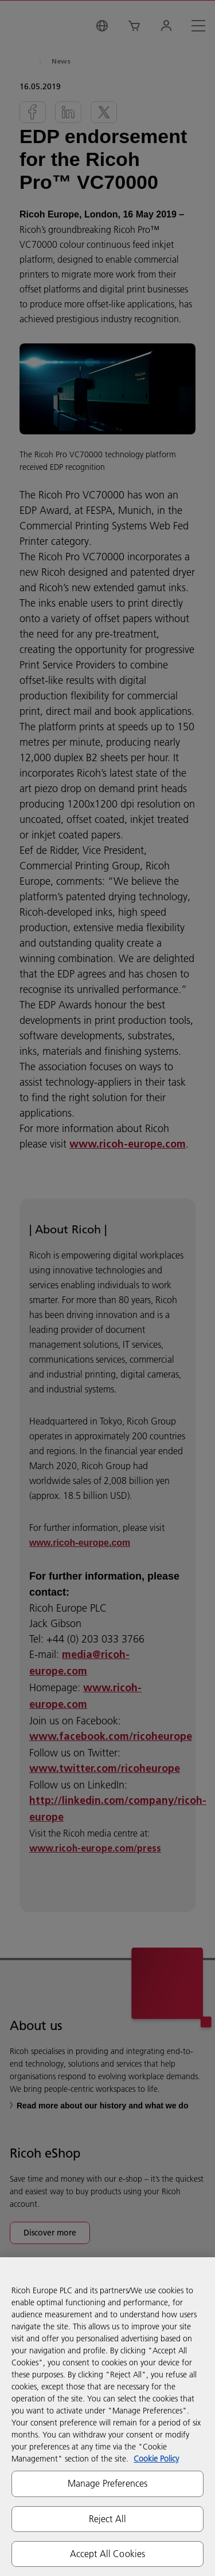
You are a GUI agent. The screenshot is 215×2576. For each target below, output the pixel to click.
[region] (107, 2416)
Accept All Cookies (108, 2553)
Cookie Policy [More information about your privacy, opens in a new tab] (156, 2459)
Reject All (108, 2518)
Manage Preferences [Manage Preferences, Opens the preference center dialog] (108, 2483)
